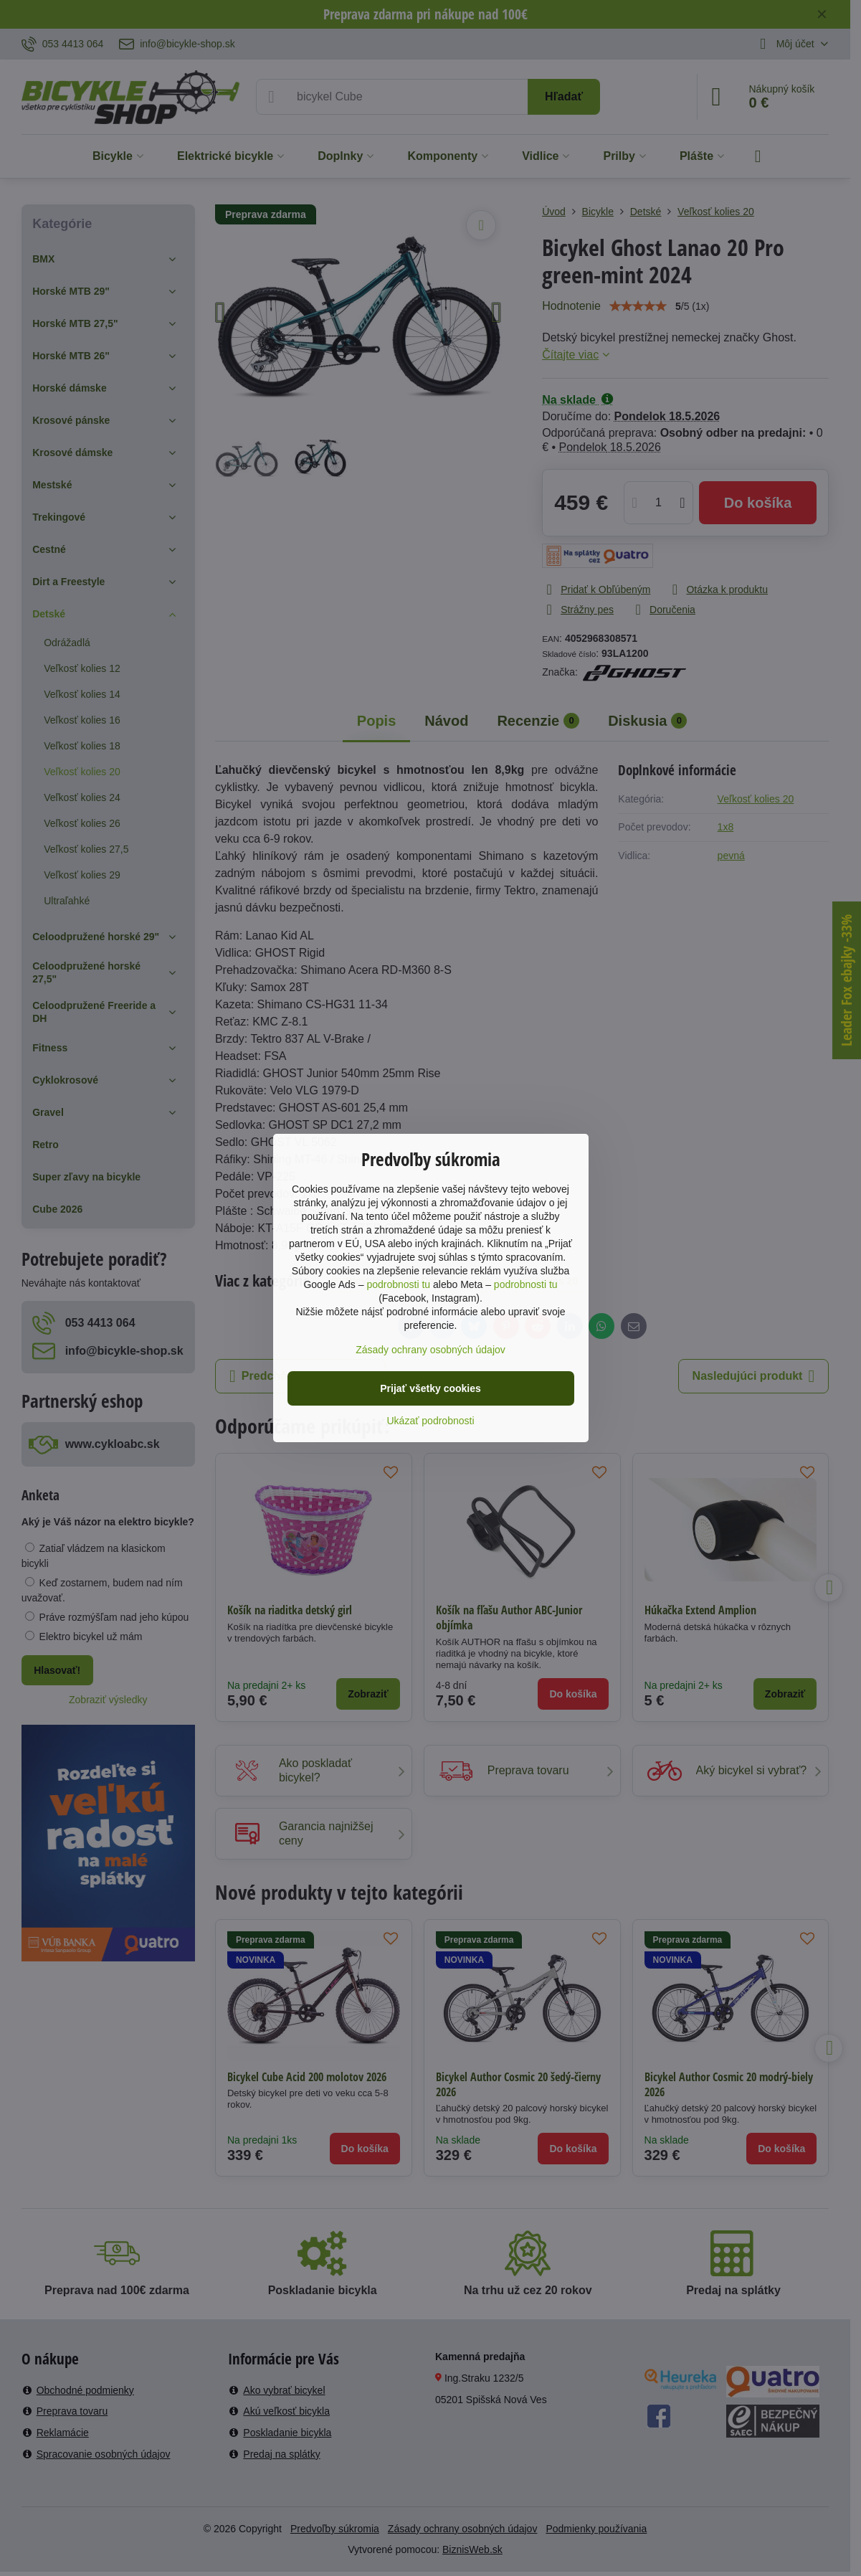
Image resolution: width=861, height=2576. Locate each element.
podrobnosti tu (398, 1284)
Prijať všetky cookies (430, 1388)
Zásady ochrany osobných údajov (430, 1349)
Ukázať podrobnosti (431, 1420)
